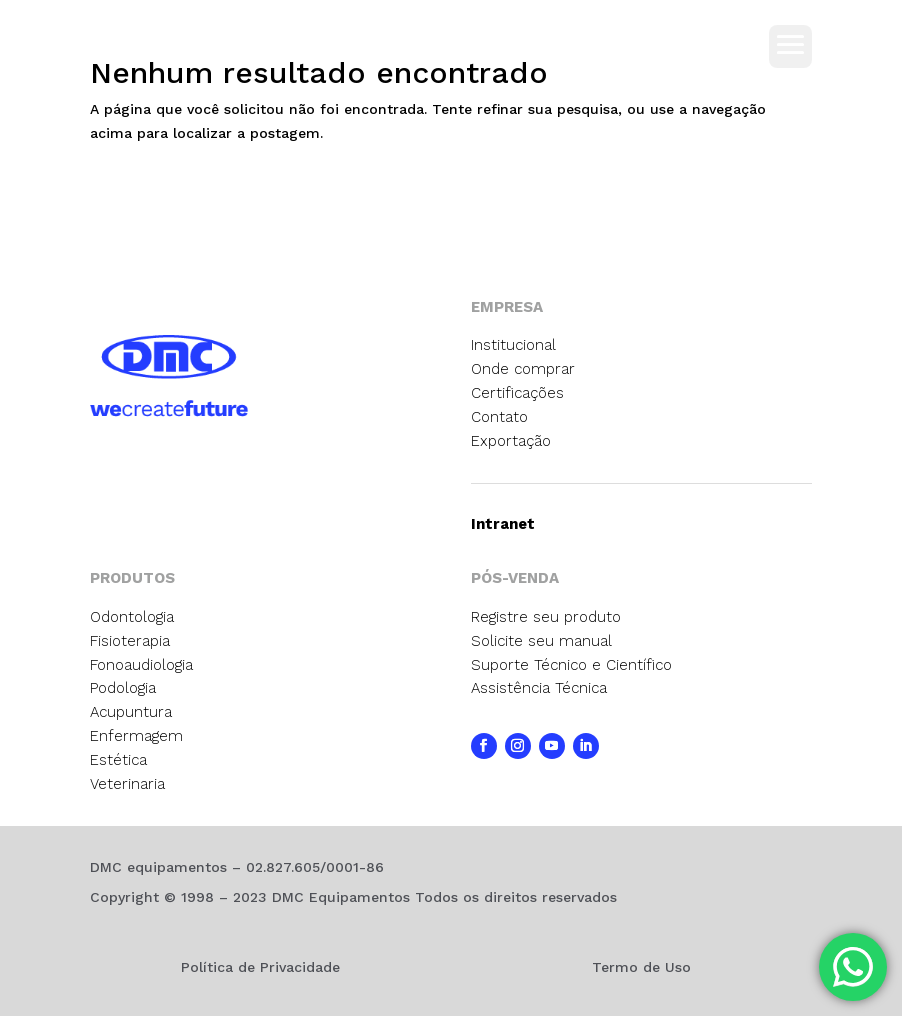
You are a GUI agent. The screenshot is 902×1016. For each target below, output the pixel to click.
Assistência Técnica (539, 688)
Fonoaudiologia (141, 665)
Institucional (513, 345)
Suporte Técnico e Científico (571, 665)
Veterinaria (127, 784)
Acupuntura (131, 712)
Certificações (517, 393)
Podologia (123, 688)
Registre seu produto (546, 617)
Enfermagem (136, 736)
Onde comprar (523, 369)
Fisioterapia (130, 641)
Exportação (511, 441)
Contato (499, 417)
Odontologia (132, 617)
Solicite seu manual (541, 641)
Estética (118, 760)
